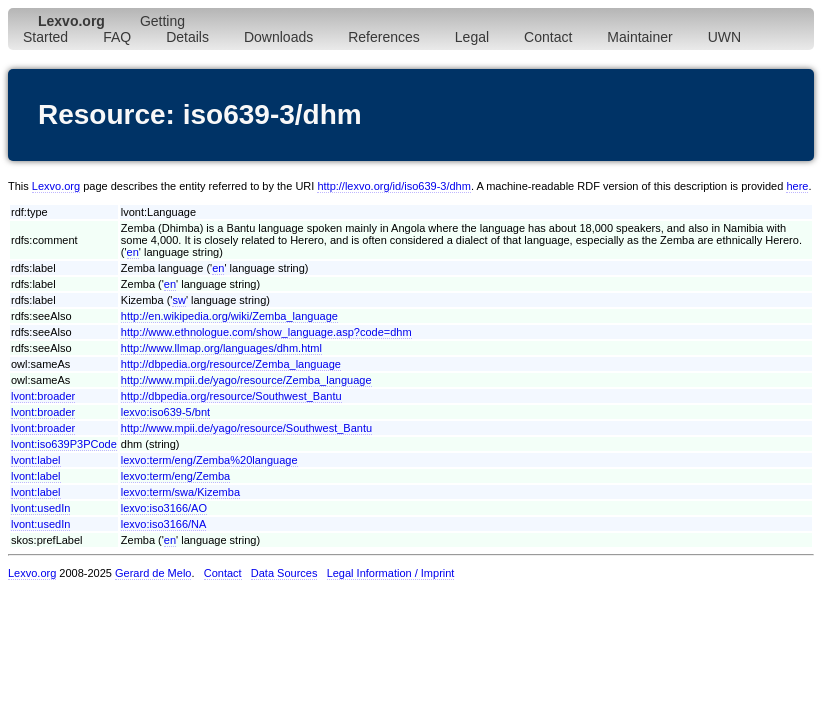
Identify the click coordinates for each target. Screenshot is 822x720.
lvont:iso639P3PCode (64, 444)
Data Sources (284, 573)
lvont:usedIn (40, 508)
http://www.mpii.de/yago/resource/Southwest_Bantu (246, 428)
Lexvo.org (56, 186)
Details (187, 37)
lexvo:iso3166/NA (164, 524)
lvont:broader (43, 396)
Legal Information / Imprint (391, 573)
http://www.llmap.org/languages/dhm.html (221, 348)
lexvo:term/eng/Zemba (175, 476)
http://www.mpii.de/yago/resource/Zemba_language (246, 380)
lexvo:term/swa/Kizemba (180, 492)
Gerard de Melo (153, 573)
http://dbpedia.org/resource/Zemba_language (231, 364)
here (797, 186)
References (384, 37)
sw (178, 300)
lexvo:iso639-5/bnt (165, 412)
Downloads (278, 37)
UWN (724, 37)
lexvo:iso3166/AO (164, 508)
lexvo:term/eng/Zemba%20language (209, 460)
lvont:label (36, 460)
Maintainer (639, 37)
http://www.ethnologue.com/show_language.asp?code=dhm (266, 332)
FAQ (117, 37)
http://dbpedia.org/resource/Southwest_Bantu (231, 396)
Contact (548, 37)
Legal (472, 37)
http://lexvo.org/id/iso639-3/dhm (393, 186)
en (133, 252)
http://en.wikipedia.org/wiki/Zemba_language (229, 316)
